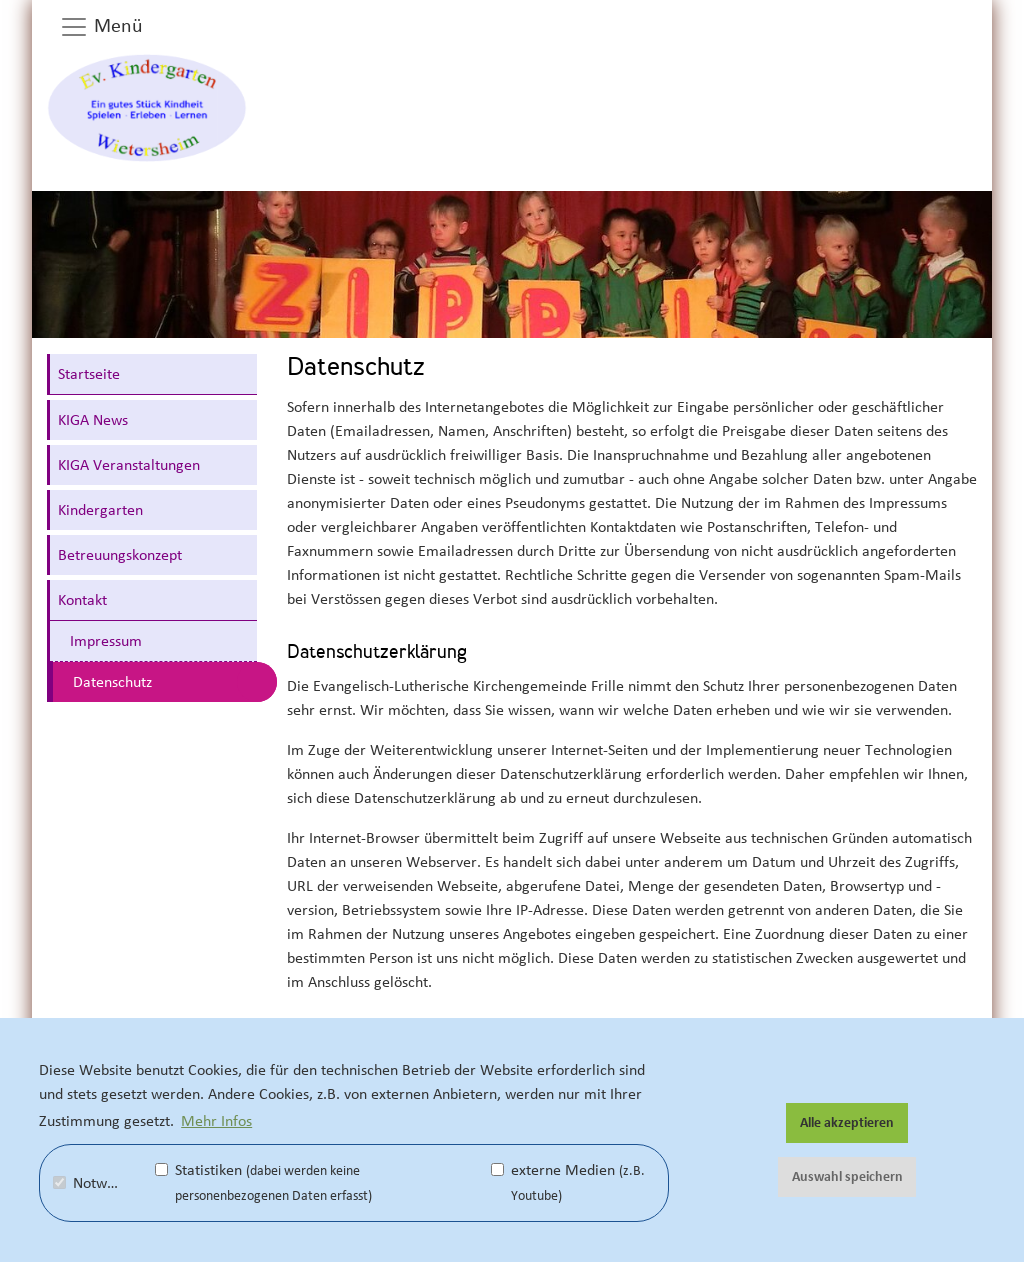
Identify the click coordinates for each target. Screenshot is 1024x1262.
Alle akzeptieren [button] (847, 1123)
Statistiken (263, 1182)
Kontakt (82, 600)
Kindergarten (100, 510)
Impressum (106, 641)
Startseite (89, 374)
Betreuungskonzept (120, 555)
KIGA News (93, 420)
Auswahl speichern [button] (847, 1177)
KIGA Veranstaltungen (129, 465)
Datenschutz (112, 682)
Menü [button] (101, 27)
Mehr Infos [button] (216, 1121)
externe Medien (568, 1182)
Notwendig (98, 1183)
